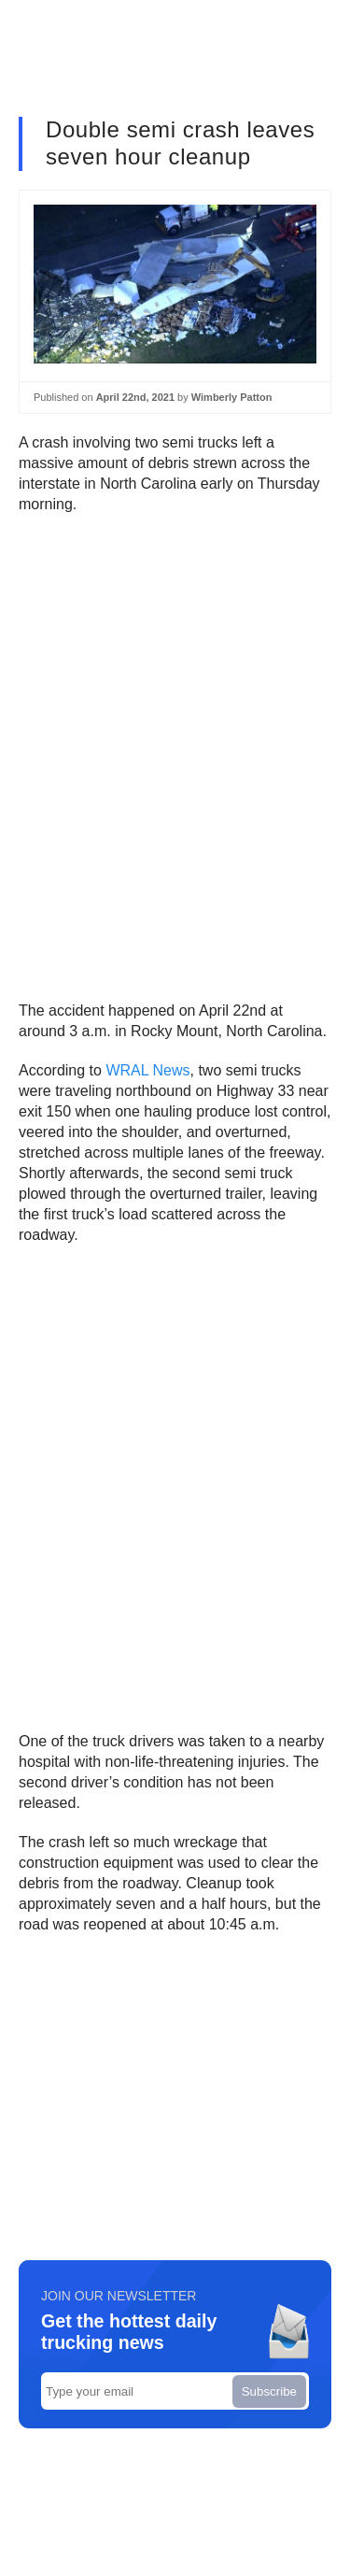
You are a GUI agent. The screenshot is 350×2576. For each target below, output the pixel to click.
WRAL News (147, 1070)
